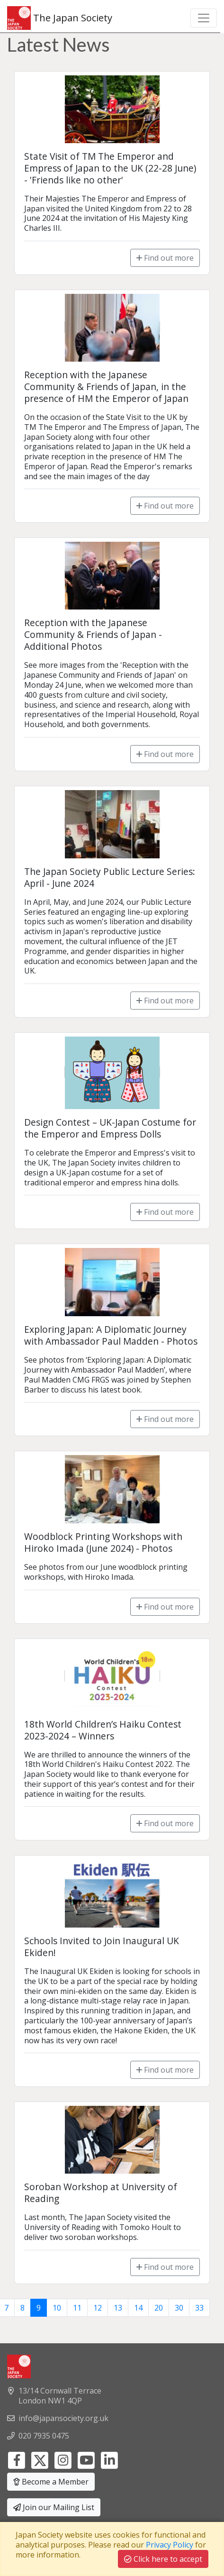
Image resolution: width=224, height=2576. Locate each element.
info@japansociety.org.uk (63, 2418)
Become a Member (51, 2481)
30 (179, 2308)
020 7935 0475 (43, 2435)
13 (118, 2308)
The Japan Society (59, 18)
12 (97, 2308)
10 (57, 2308)
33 (199, 2308)
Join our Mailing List (53, 2507)
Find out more (165, 258)
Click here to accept (163, 2559)
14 (138, 2308)
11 (77, 2308)
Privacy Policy (169, 2545)
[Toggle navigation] (203, 18)
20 (158, 2308)
